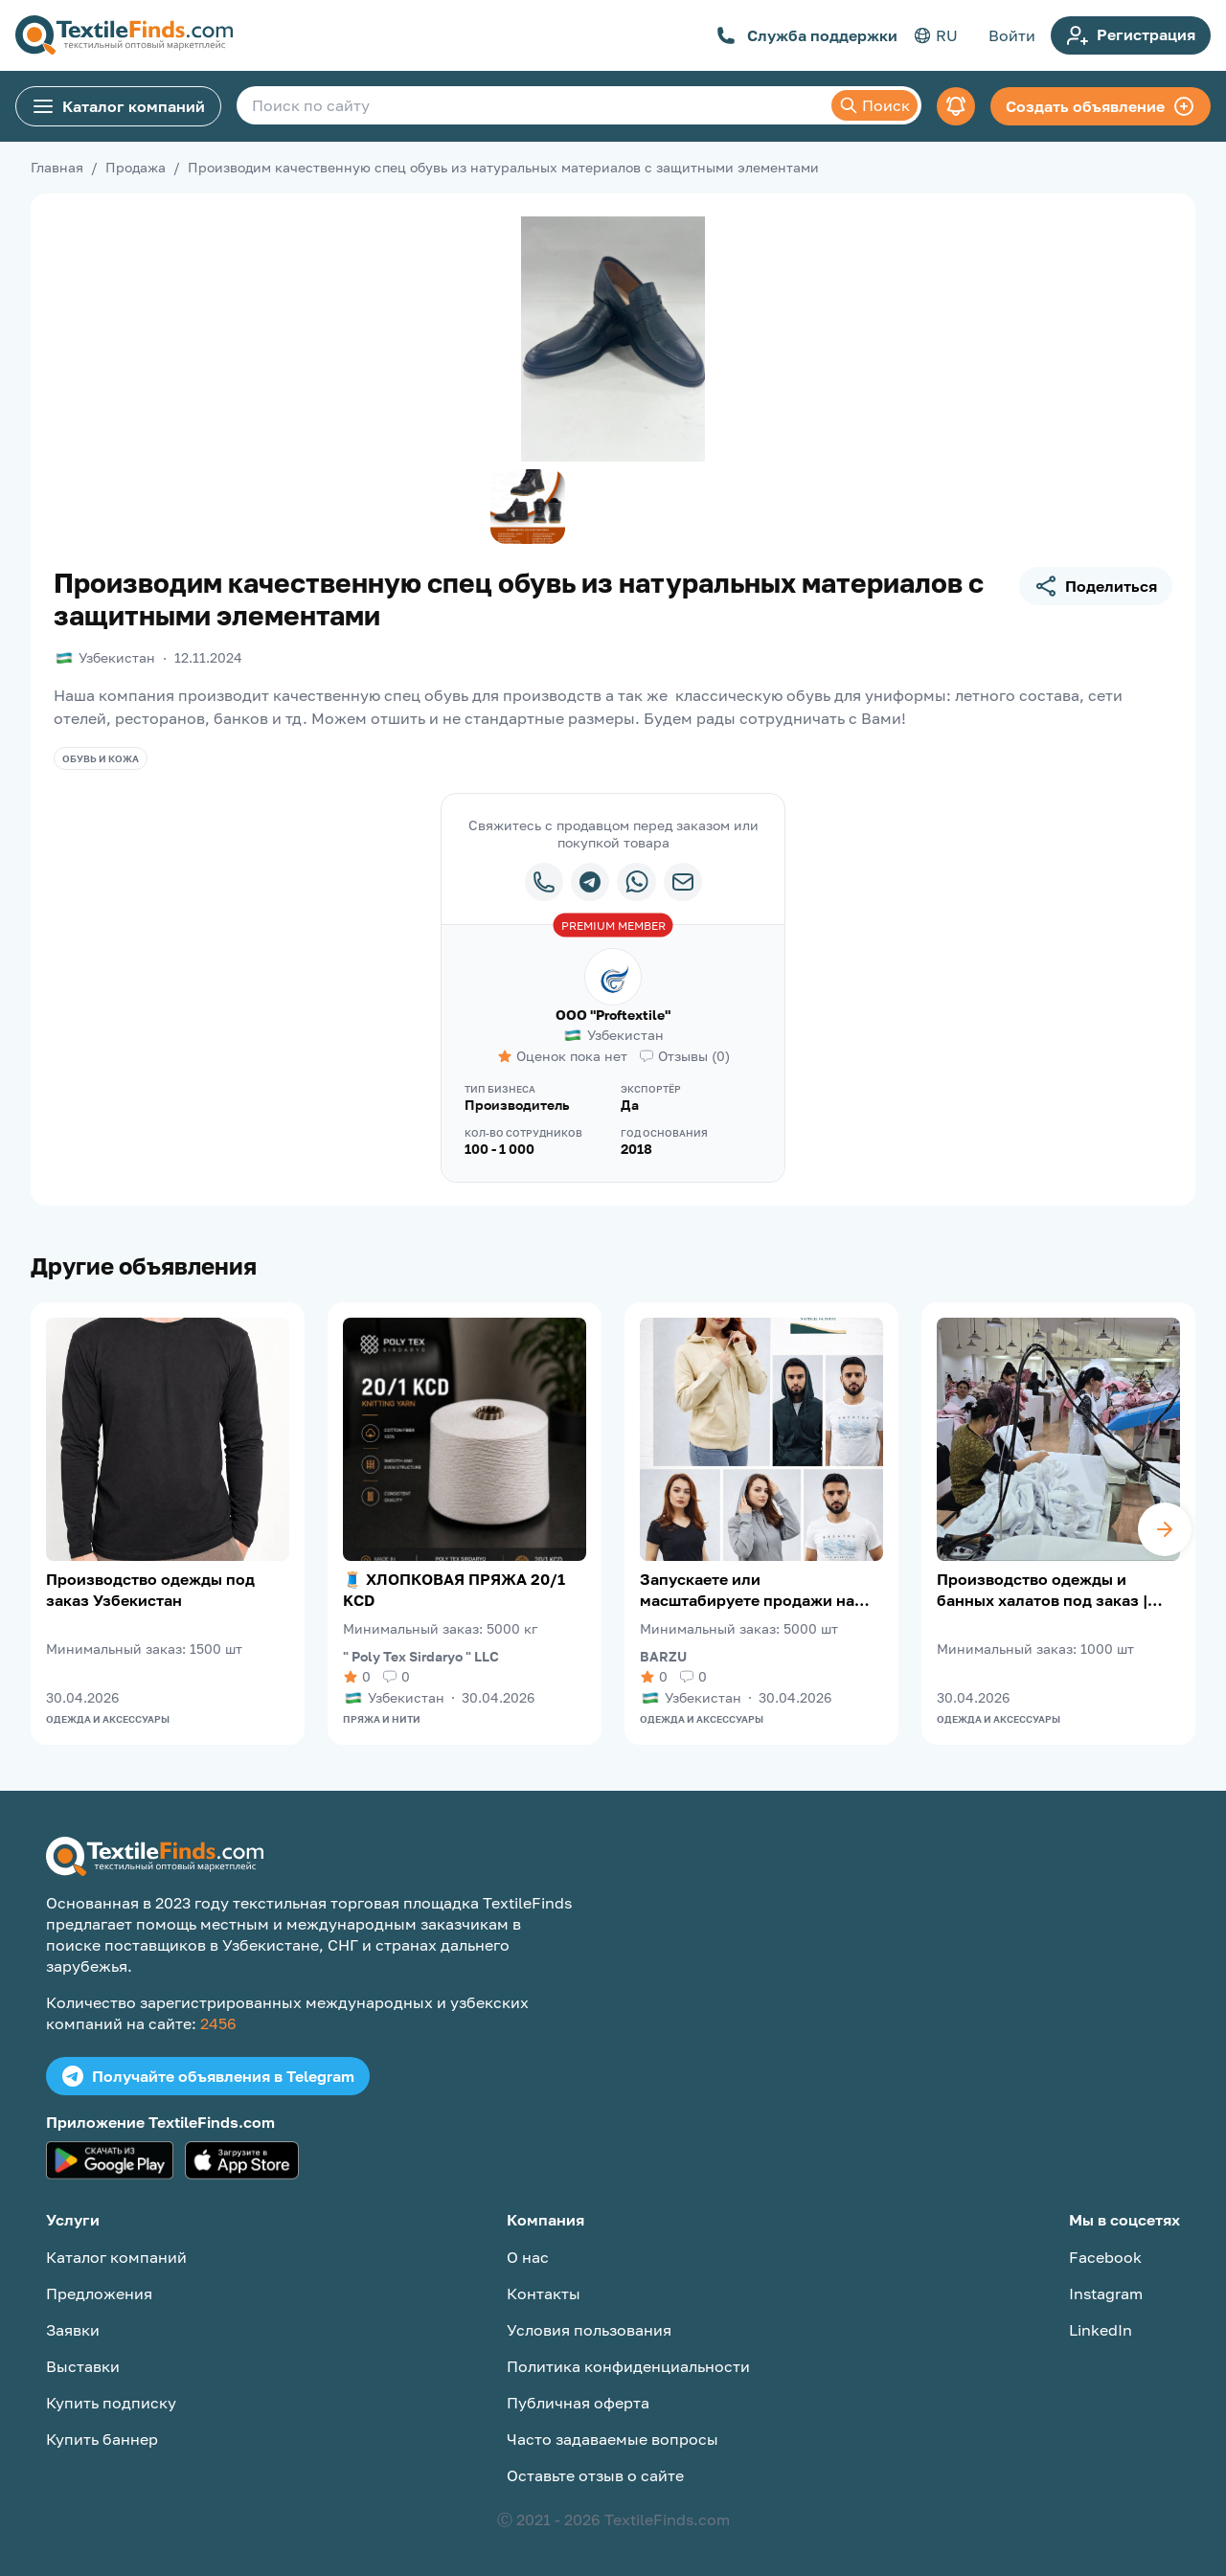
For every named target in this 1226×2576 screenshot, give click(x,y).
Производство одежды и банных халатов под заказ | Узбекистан (1042, 1590)
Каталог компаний (118, 106)
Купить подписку (111, 2402)
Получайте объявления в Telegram (207, 2076)
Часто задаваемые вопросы (612, 2439)
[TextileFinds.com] (124, 35)
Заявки (73, 2329)
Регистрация (1130, 35)
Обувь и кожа (100, 758)
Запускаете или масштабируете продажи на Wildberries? (747, 1590)
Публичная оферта (578, 2402)
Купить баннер (102, 2439)
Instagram (1106, 2293)
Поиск (874, 105)
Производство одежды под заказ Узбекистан (150, 1590)
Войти (1011, 35)
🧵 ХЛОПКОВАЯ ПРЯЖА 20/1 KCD (454, 1590)
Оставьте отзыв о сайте (595, 2475)
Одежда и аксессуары (108, 1719)
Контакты (543, 2293)
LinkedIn (1100, 2329)
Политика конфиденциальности (628, 2366)
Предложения (99, 2293)
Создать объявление (1100, 106)
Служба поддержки (806, 35)
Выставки (83, 2366)
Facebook (1105, 2257)
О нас (528, 2257)
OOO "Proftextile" (613, 1014)
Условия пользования (589, 2329)
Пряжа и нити (381, 1719)
